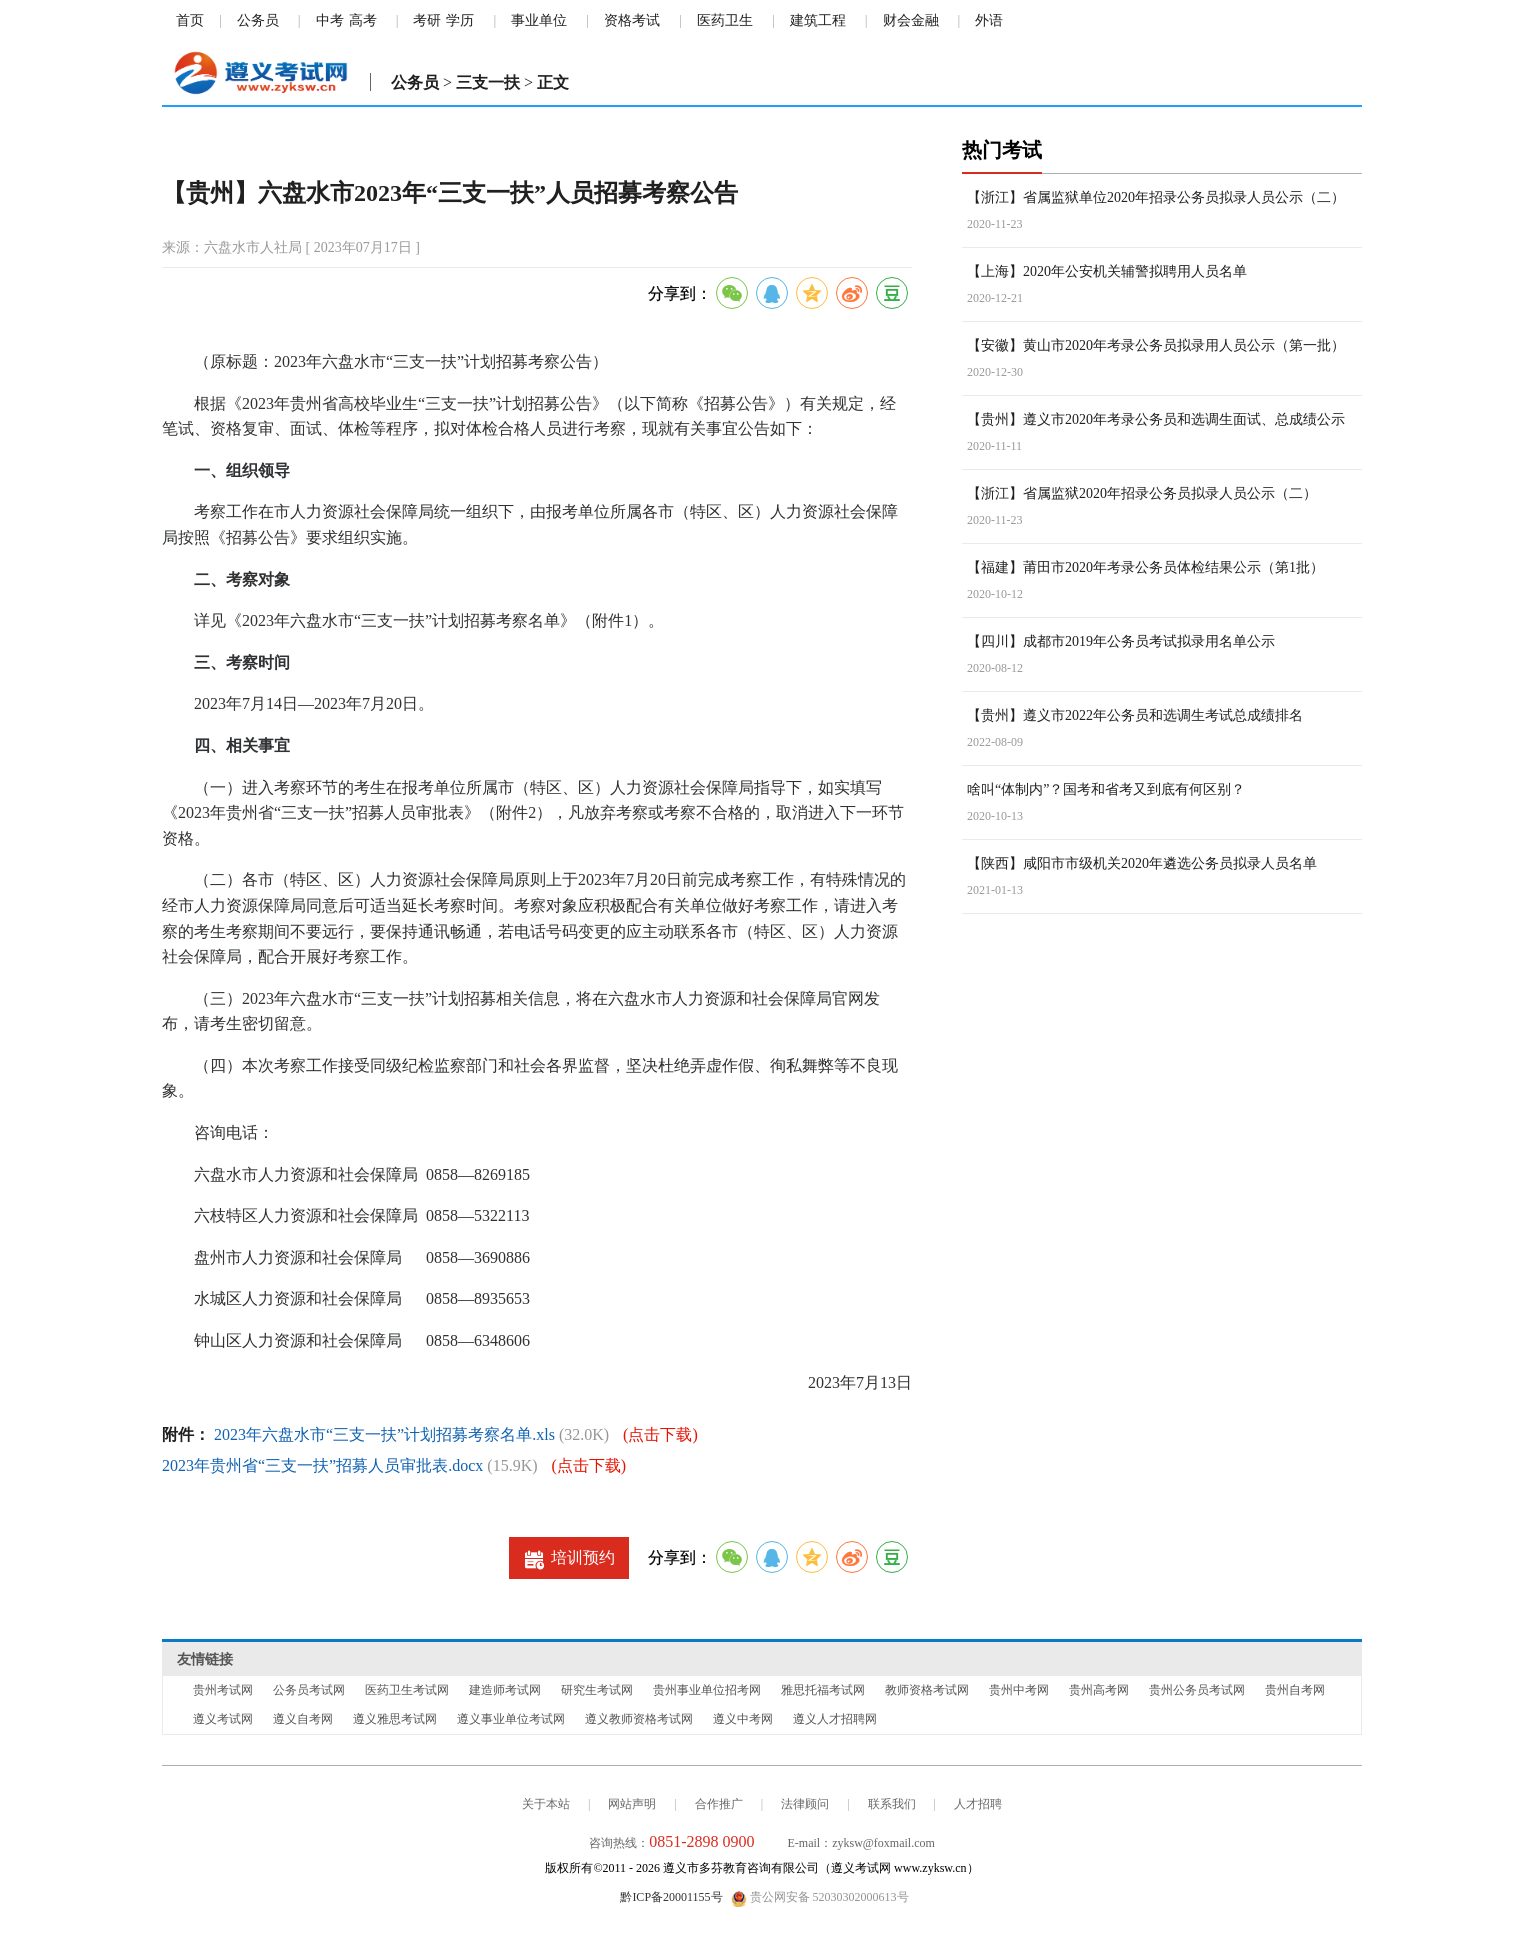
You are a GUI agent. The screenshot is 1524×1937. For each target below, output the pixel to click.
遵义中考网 (743, 1719)
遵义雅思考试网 (395, 1719)
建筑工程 (818, 20)
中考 (330, 20)
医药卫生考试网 (407, 1690)
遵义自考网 (303, 1719)
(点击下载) (660, 1434)
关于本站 (546, 1804)
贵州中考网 (1019, 1690)
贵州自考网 (1295, 1690)
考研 (427, 20)
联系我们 (892, 1804)
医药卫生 (725, 20)
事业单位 (539, 20)
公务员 (258, 20)
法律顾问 (805, 1804)
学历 (460, 20)
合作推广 (719, 1804)
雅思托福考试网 (823, 1690)
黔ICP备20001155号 (671, 1897)
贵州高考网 (1099, 1690)
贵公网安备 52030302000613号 (820, 1898)
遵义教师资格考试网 (639, 1719)
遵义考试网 (223, 1719)
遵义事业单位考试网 (511, 1719)
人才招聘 (978, 1804)
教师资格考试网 (927, 1690)
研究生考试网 (597, 1690)
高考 (363, 20)
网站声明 (632, 1804)
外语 (989, 20)
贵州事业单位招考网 (707, 1690)
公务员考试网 (309, 1690)
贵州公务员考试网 (1197, 1690)
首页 (190, 20)
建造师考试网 (505, 1690)
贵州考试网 (223, 1690)
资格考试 (632, 20)
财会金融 (911, 20)
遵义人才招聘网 (835, 1719)
